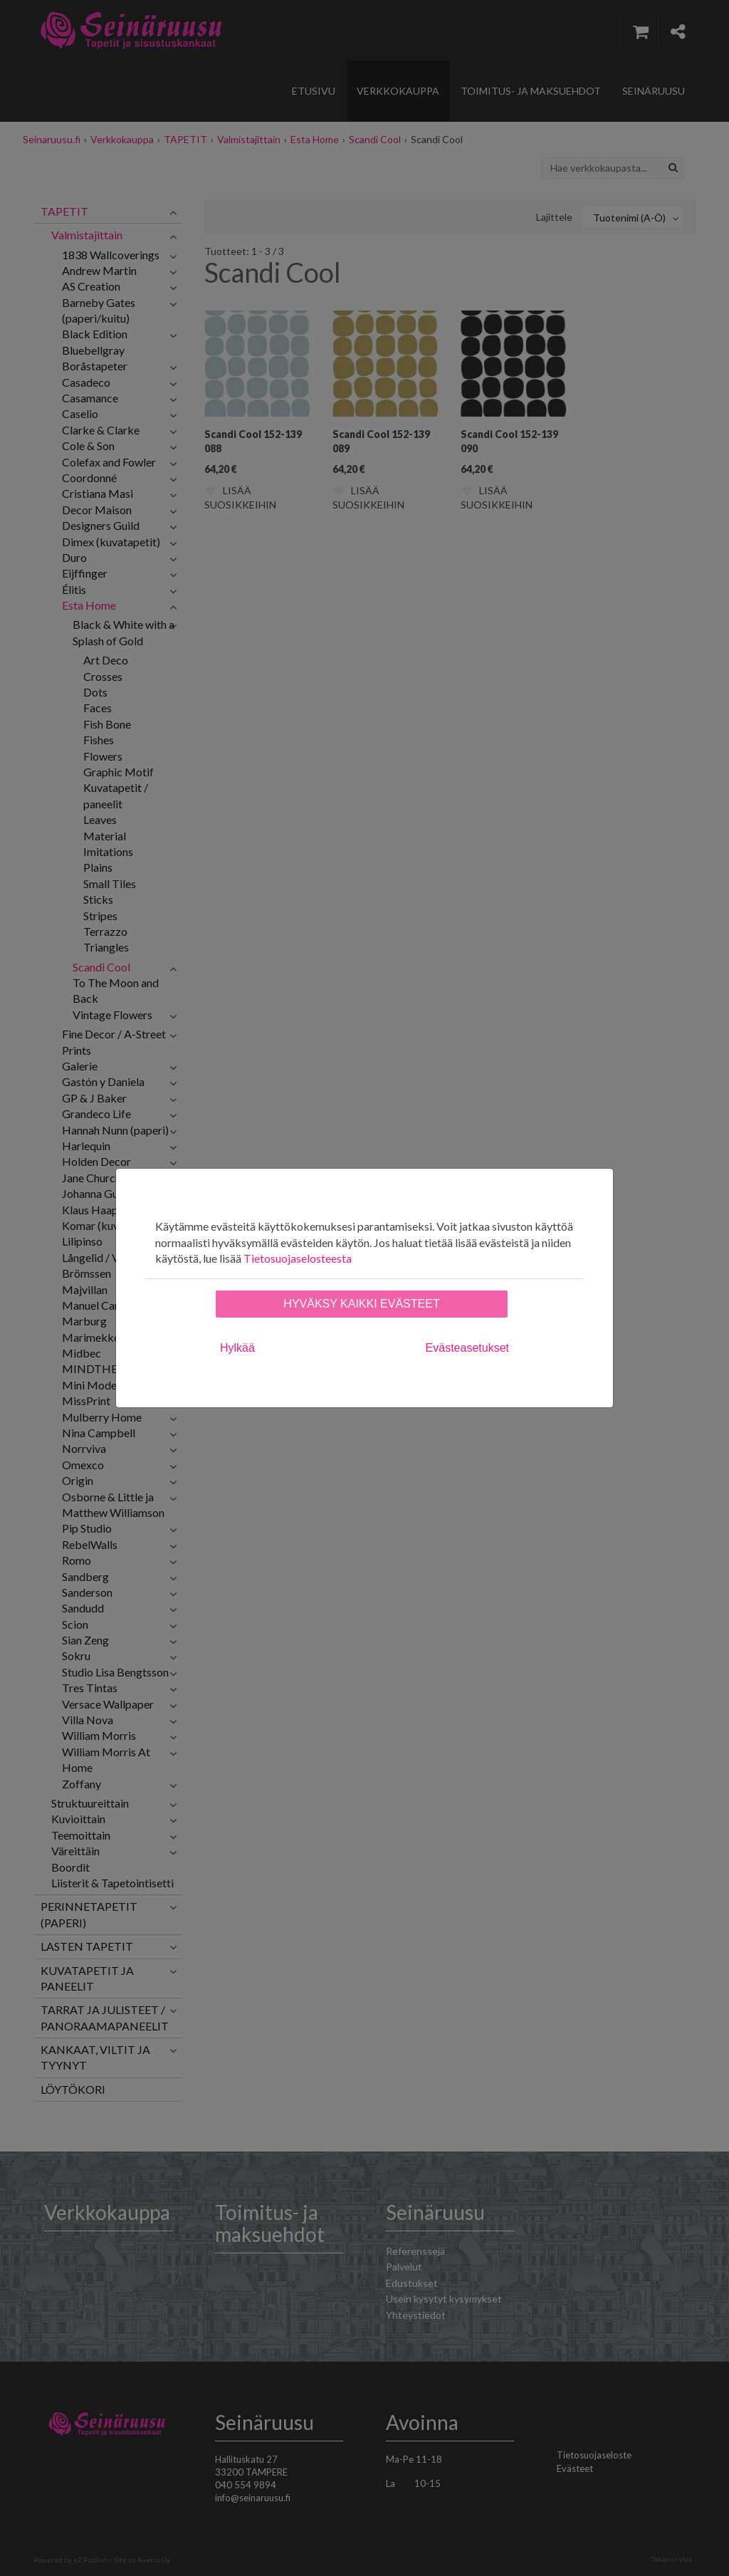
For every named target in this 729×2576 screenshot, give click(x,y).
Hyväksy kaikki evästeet (361, 1304)
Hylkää (237, 1348)
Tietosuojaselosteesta (297, 1258)
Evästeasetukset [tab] (467, 1348)
